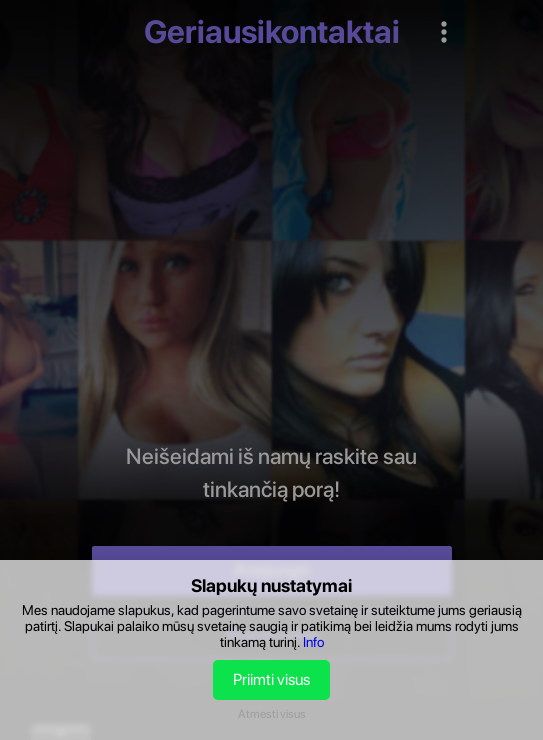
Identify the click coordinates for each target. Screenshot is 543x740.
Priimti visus (271, 679)
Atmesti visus (272, 714)
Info (313, 642)
